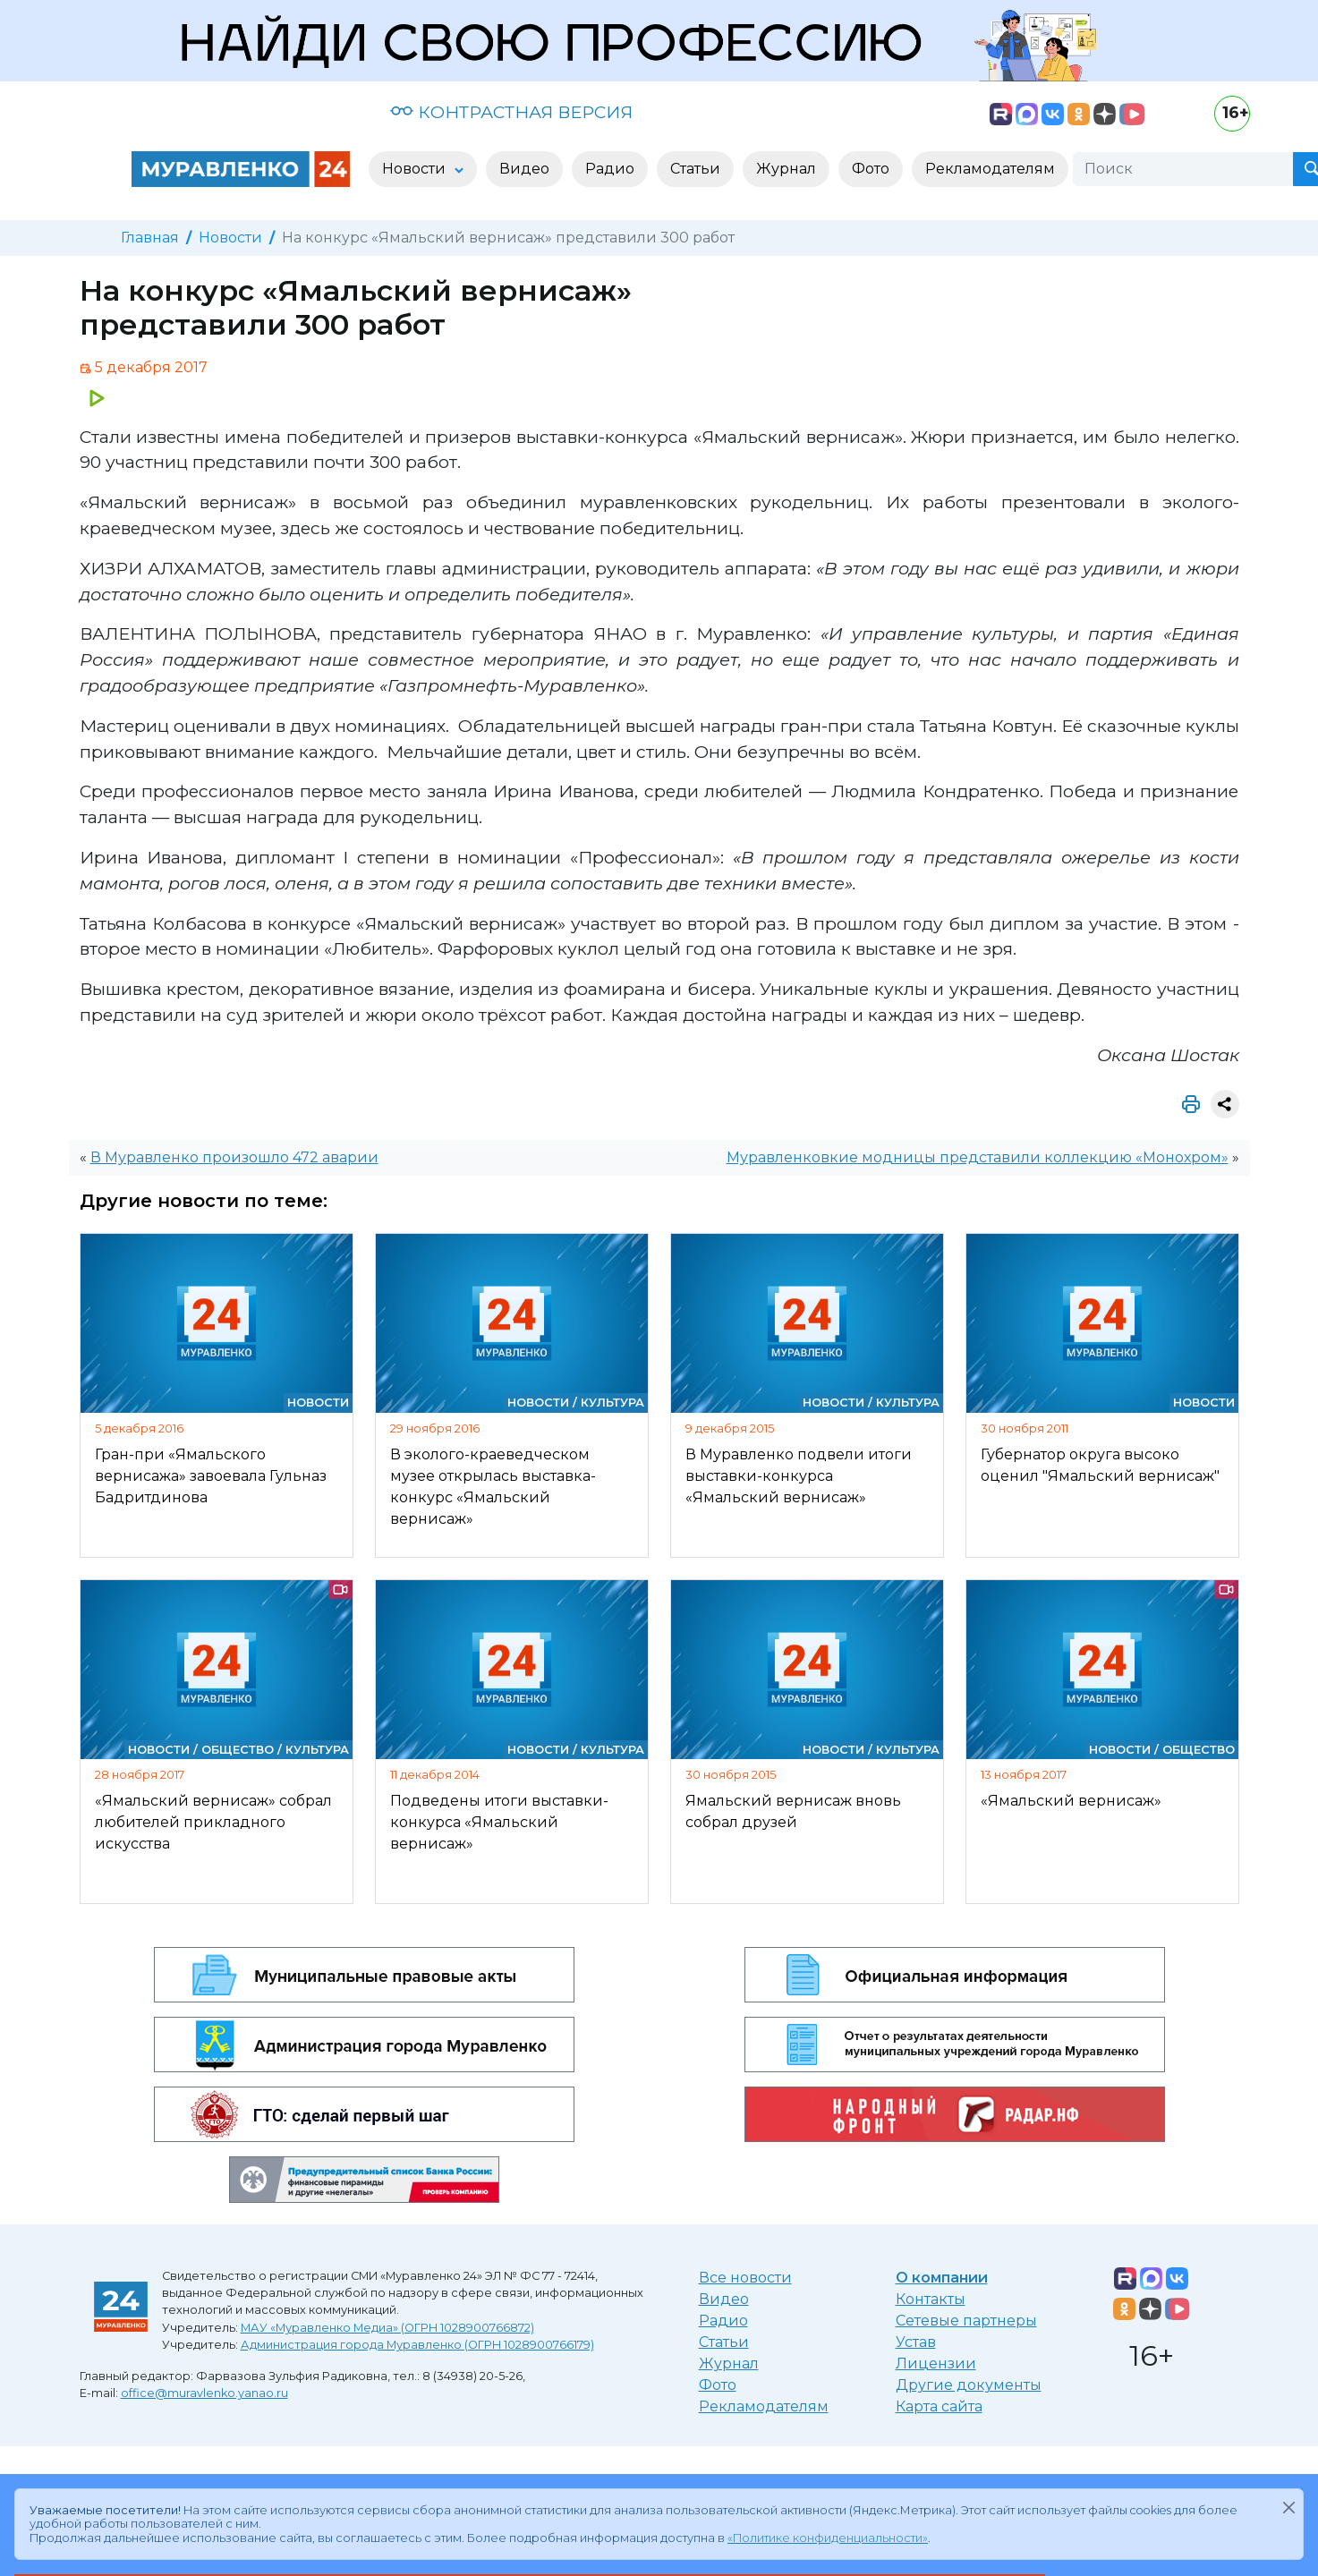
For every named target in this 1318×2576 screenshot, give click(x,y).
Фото (717, 2384)
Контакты (930, 2299)
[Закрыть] (1288, 2507)
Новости (230, 237)
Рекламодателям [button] (990, 168)
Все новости (745, 2277)
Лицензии (936, 2363)
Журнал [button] (786, 168)
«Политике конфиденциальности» (827, 2538)
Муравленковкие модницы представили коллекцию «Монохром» (978, 1157)
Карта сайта (939, 2406)
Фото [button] (870, 168)
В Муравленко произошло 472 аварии (234, 1157)
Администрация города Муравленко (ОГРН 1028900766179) (417, 2344)
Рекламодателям (764, 2406)
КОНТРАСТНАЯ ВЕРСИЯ (511, 112)
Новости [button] (415, 168)
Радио (723, 2320)
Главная (150, 237)
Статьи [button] (695, 168)
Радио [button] (609, 168)
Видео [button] (524, 168)
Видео (724, 2299)
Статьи (724, 2342)
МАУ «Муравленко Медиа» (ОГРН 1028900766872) (387, 2327)
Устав (916, 2342)
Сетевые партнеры (966, 2320)
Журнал (729, 2363)
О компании (942, 2277)
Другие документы (969, 2384)
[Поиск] (1183, 169)
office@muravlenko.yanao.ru (204, 2393)
